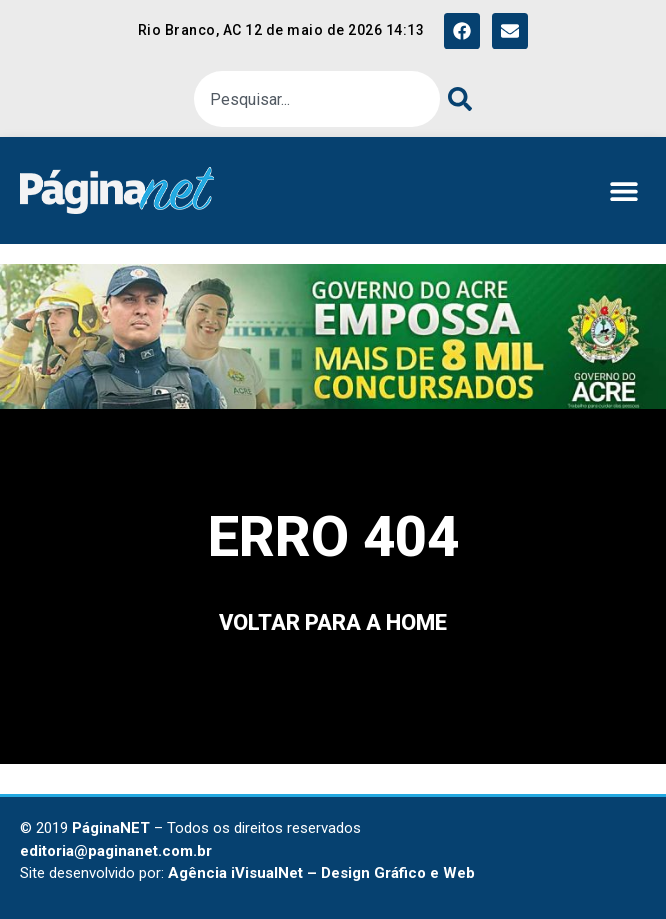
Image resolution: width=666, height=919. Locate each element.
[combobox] (317, 99)
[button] (623, 190)
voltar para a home (333, 622)
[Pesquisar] (456, 99)
